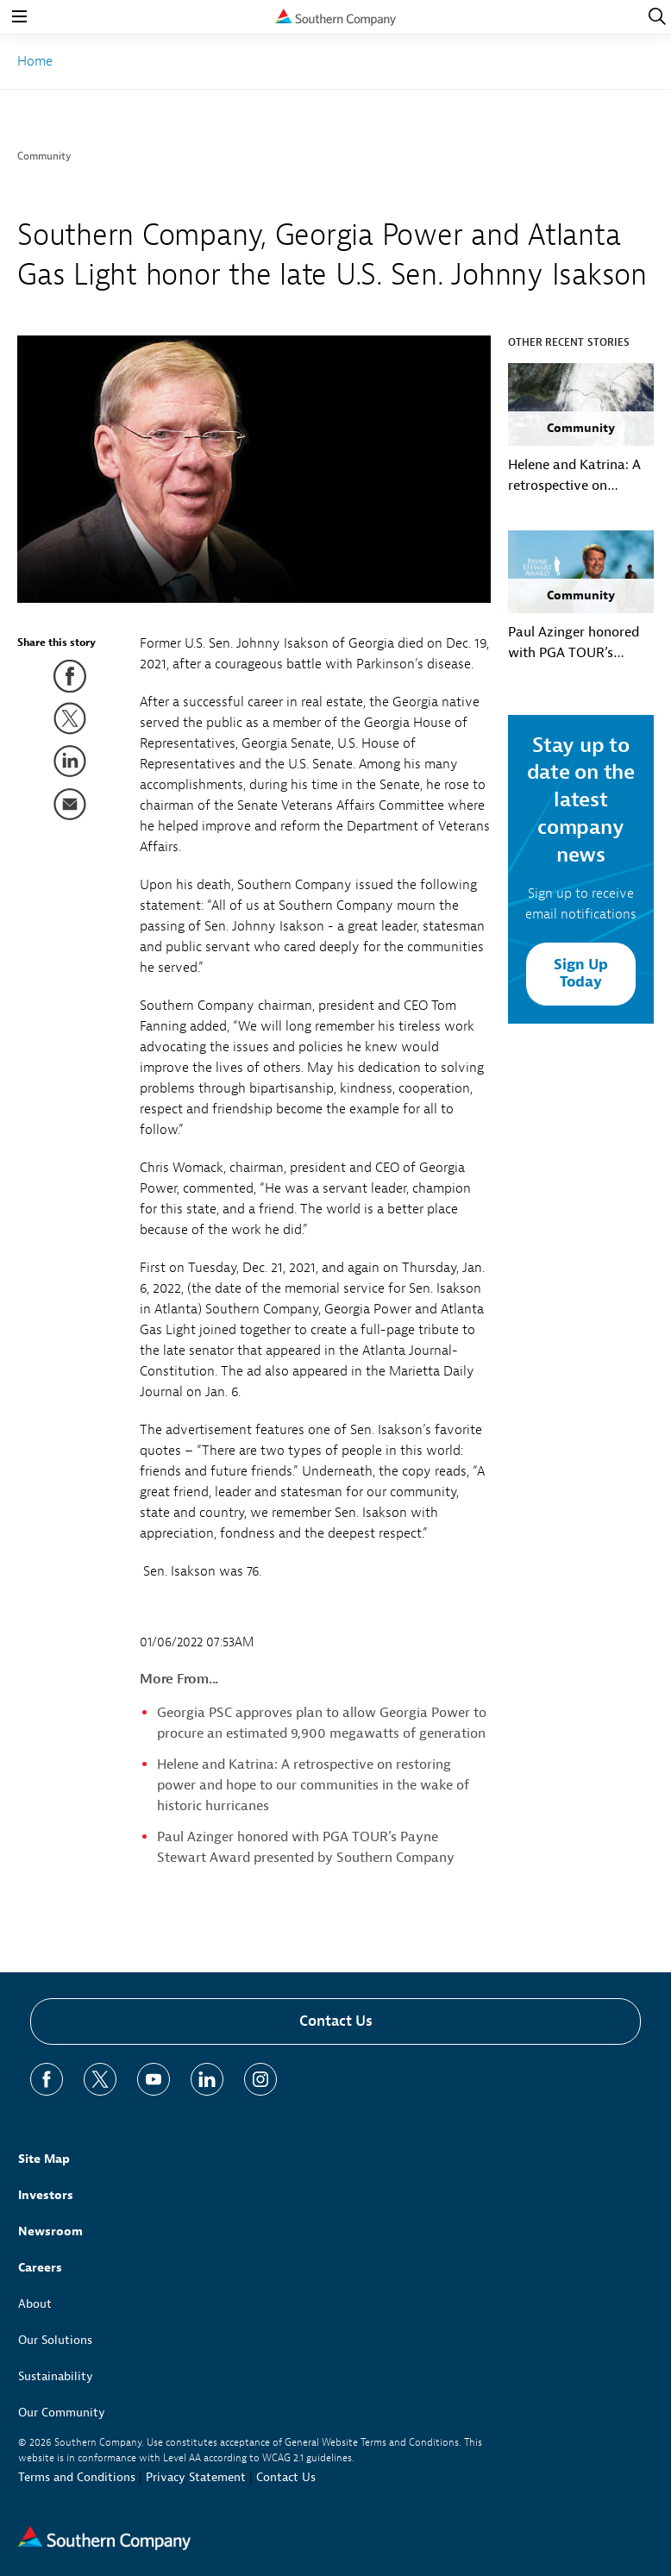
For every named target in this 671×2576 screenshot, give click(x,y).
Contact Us (336, 2021)
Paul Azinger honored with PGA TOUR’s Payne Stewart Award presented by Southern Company (577, 643)
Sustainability (55, 2376)
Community (44, 156)
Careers (40, 2267)
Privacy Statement (196, 2477)
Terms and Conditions (76, 2477)
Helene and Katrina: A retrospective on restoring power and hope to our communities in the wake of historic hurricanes (313, 1785)
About (35, 2304)
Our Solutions (55, 2340)
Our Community (61, 2412)
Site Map (44, 2159)
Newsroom (50, 2231)
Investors (45, 2195)
